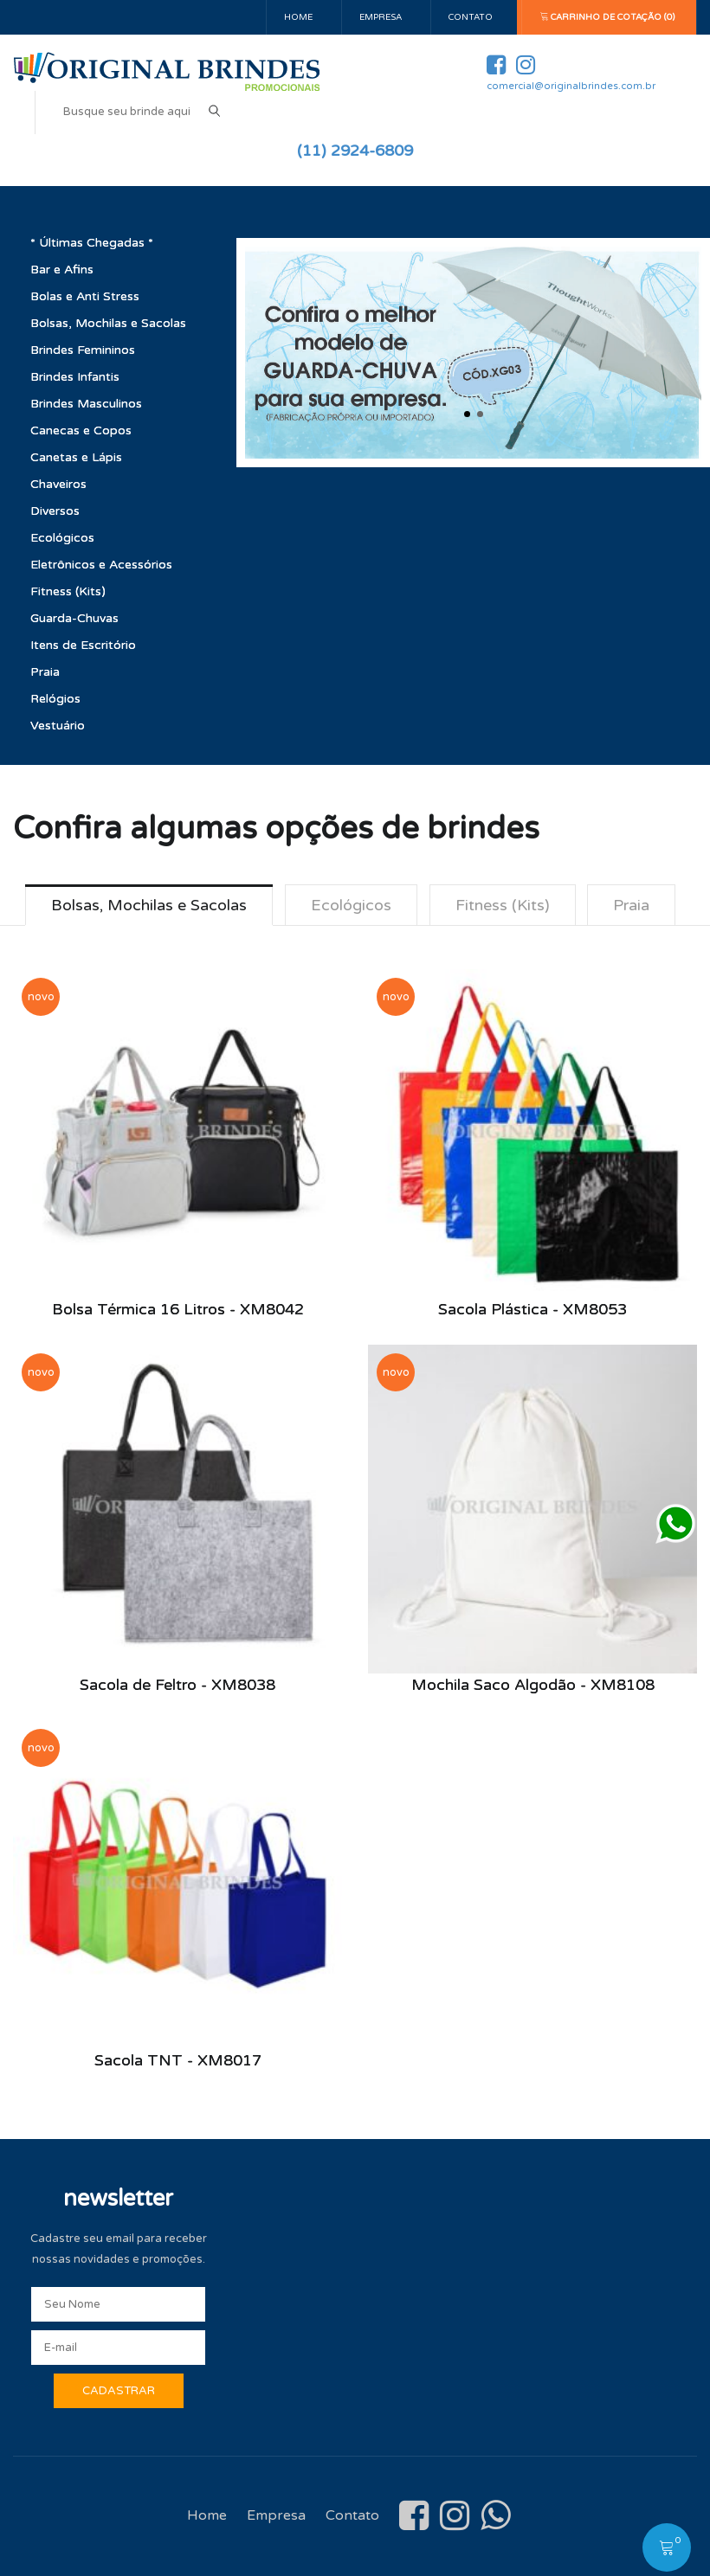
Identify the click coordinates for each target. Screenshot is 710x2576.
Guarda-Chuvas (74, 618)
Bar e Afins (62, 269)
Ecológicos (62, 537)
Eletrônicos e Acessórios (101, 564)
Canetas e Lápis (76, 457)
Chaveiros (58, 484)
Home (298, 17)
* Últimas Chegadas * (91, 242)
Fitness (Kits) (68, 591)
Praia (45, 672)
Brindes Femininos (82, 350)
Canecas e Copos (81, 430)
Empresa (380, 17)
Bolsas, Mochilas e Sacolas (108, 323)
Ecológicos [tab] (351, 905)
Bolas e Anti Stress (84, 296)
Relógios (55, 698)
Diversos (55, 511)
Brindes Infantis (74, 376)
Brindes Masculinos (86, 403)
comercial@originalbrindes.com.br (571, 86)
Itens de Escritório (83, 645)
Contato (471, 17)
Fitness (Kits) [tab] (502, 905)
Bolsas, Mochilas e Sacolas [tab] (149, 905)
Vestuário (57, 725)
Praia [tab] (632, 905)
